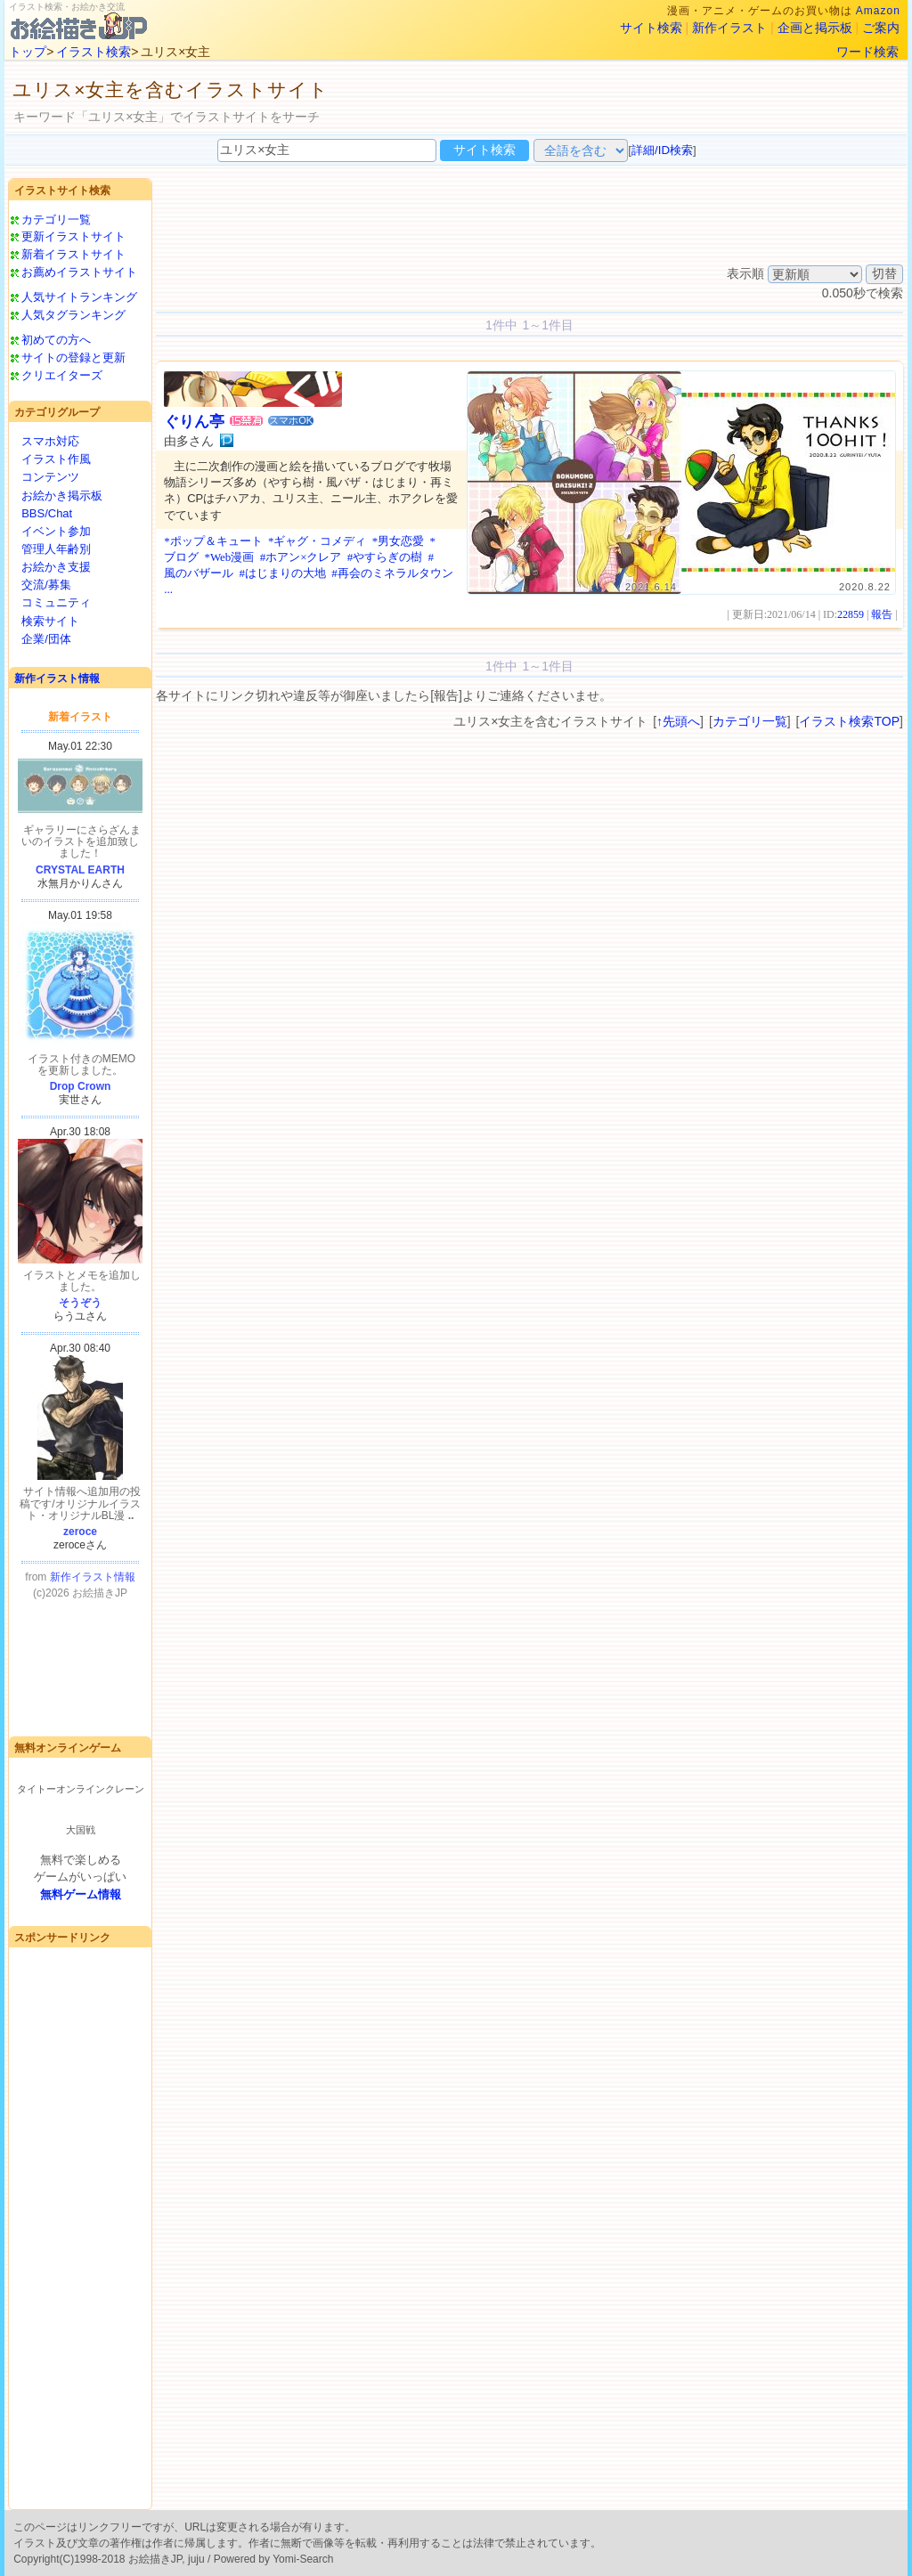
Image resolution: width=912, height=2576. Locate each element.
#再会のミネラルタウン (392, 573)
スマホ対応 (50, 441)
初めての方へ (56, 339)
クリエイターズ (61, 375)
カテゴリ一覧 (56, 219)
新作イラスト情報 (57, 678)
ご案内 (881, 27)
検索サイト (50, 621)
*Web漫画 (229, 557)
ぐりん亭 (194, 421)
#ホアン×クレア (301, 557)
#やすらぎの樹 (385, 557)
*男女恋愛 (398, 541)
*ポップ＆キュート (213, 541)
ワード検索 (867, 52)
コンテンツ (50, 477)
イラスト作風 (56, 459)
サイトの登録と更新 (73, 357)
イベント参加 (56, 531)
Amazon (878, 10)
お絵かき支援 (56, 566)
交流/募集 (46, 584)
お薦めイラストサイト (79, 272)
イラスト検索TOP (849, 721)
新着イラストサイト (73, 254)
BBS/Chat (46, 513)
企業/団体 (46, 639)
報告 (881, 614)
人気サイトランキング (79, 297)
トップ (27, 52)
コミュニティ (56, 602)
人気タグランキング (73, 314)
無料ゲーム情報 (80, 1894)
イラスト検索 (93, 52)
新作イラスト (729, 27)
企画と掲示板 (815, 27)
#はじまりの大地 (282, 573)
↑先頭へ (678, 721)
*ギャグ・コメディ (317, 541)
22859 (850, 614)
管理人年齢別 (56, 549)
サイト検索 (651, 27)
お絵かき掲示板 (61, 495)
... (168, 589)
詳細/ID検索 (662, 150)
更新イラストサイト (73, 236)
